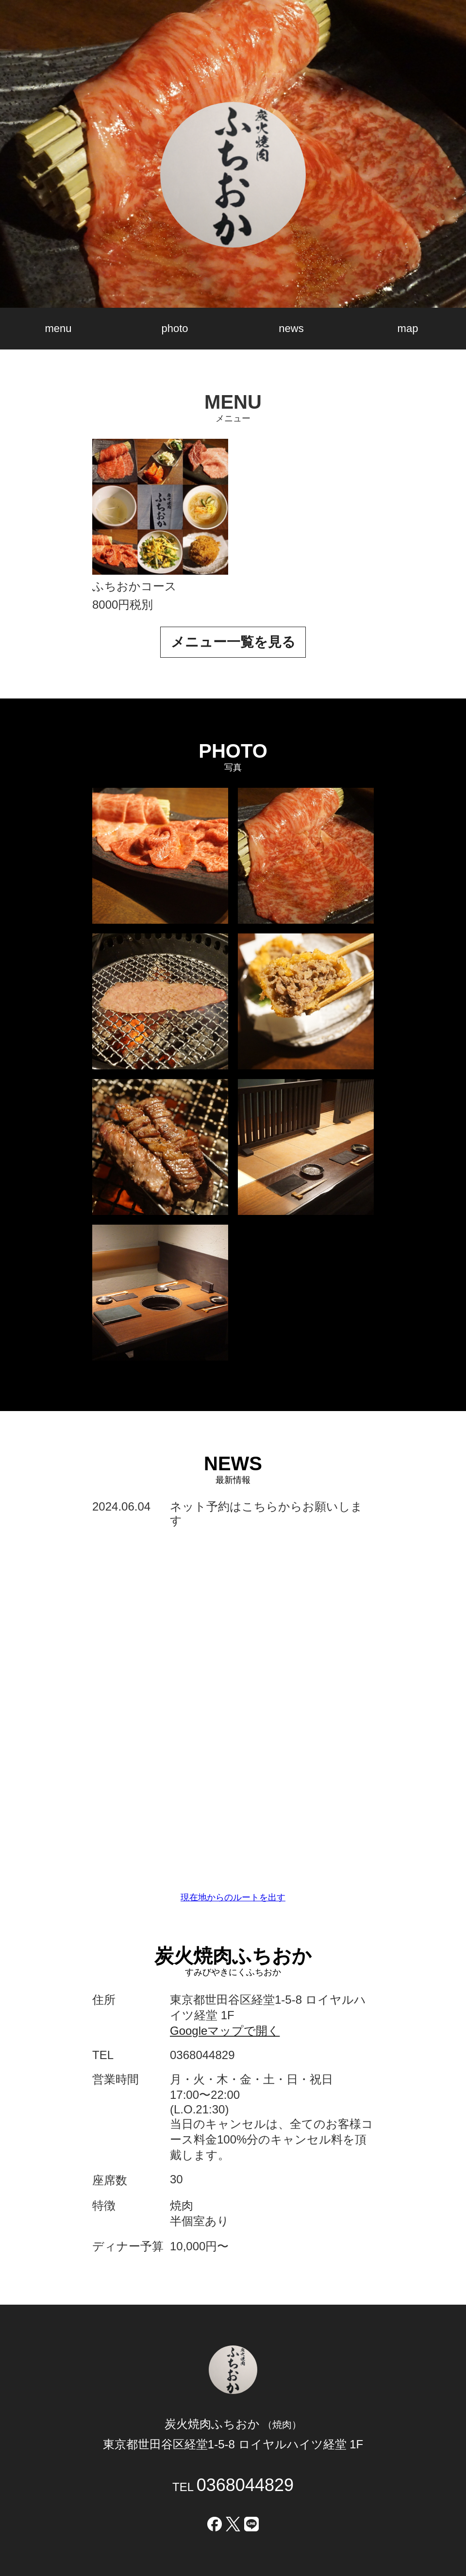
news (291, 328)
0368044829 (245, 2485)
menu (58, 328)
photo (174, 328)
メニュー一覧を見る (233, 641)
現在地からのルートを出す (233, 1897)
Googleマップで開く (225, 2030)
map (408, 328)
